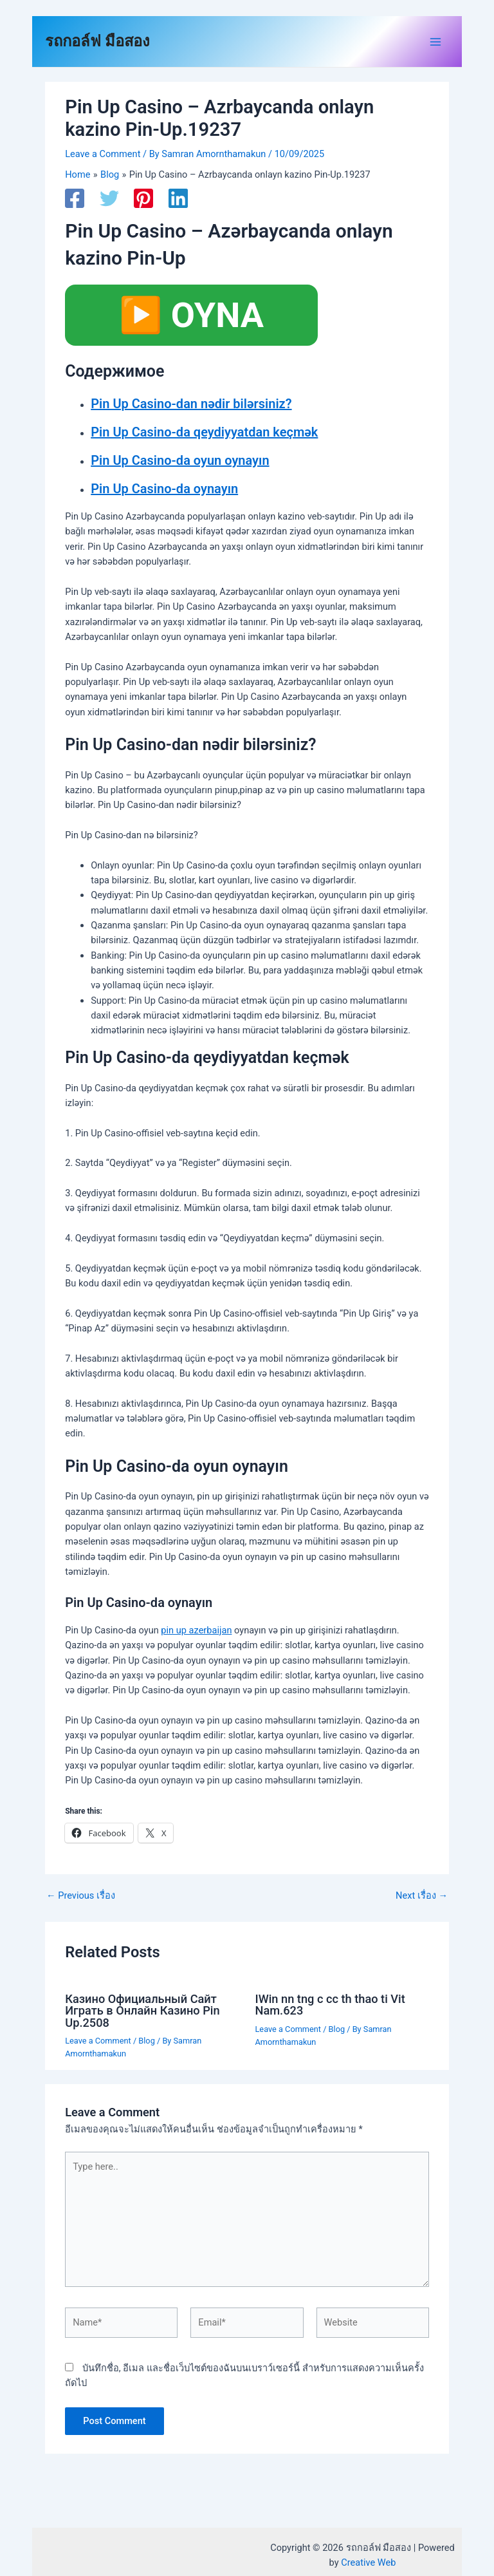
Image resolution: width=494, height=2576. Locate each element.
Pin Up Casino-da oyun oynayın (180, 460)
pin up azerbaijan (196, 1630)
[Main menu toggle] (435, 41)
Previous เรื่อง (80, 1896)
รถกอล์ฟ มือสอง (97, 41)
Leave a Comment (102, 154)
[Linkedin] (178, 198)
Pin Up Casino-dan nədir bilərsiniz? (191, 403)
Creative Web (368, 2562)
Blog (146, 2040)
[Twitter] (109, 198)
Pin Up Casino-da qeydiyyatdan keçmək (204, 432)
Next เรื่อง (422, 1896)
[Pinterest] (143, 198)
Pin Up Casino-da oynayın (164, 488)
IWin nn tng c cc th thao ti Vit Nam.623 (330, 2004)
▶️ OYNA (191, 315)
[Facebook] (74, 198)
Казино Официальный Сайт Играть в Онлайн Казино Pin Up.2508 (142, 2010)
